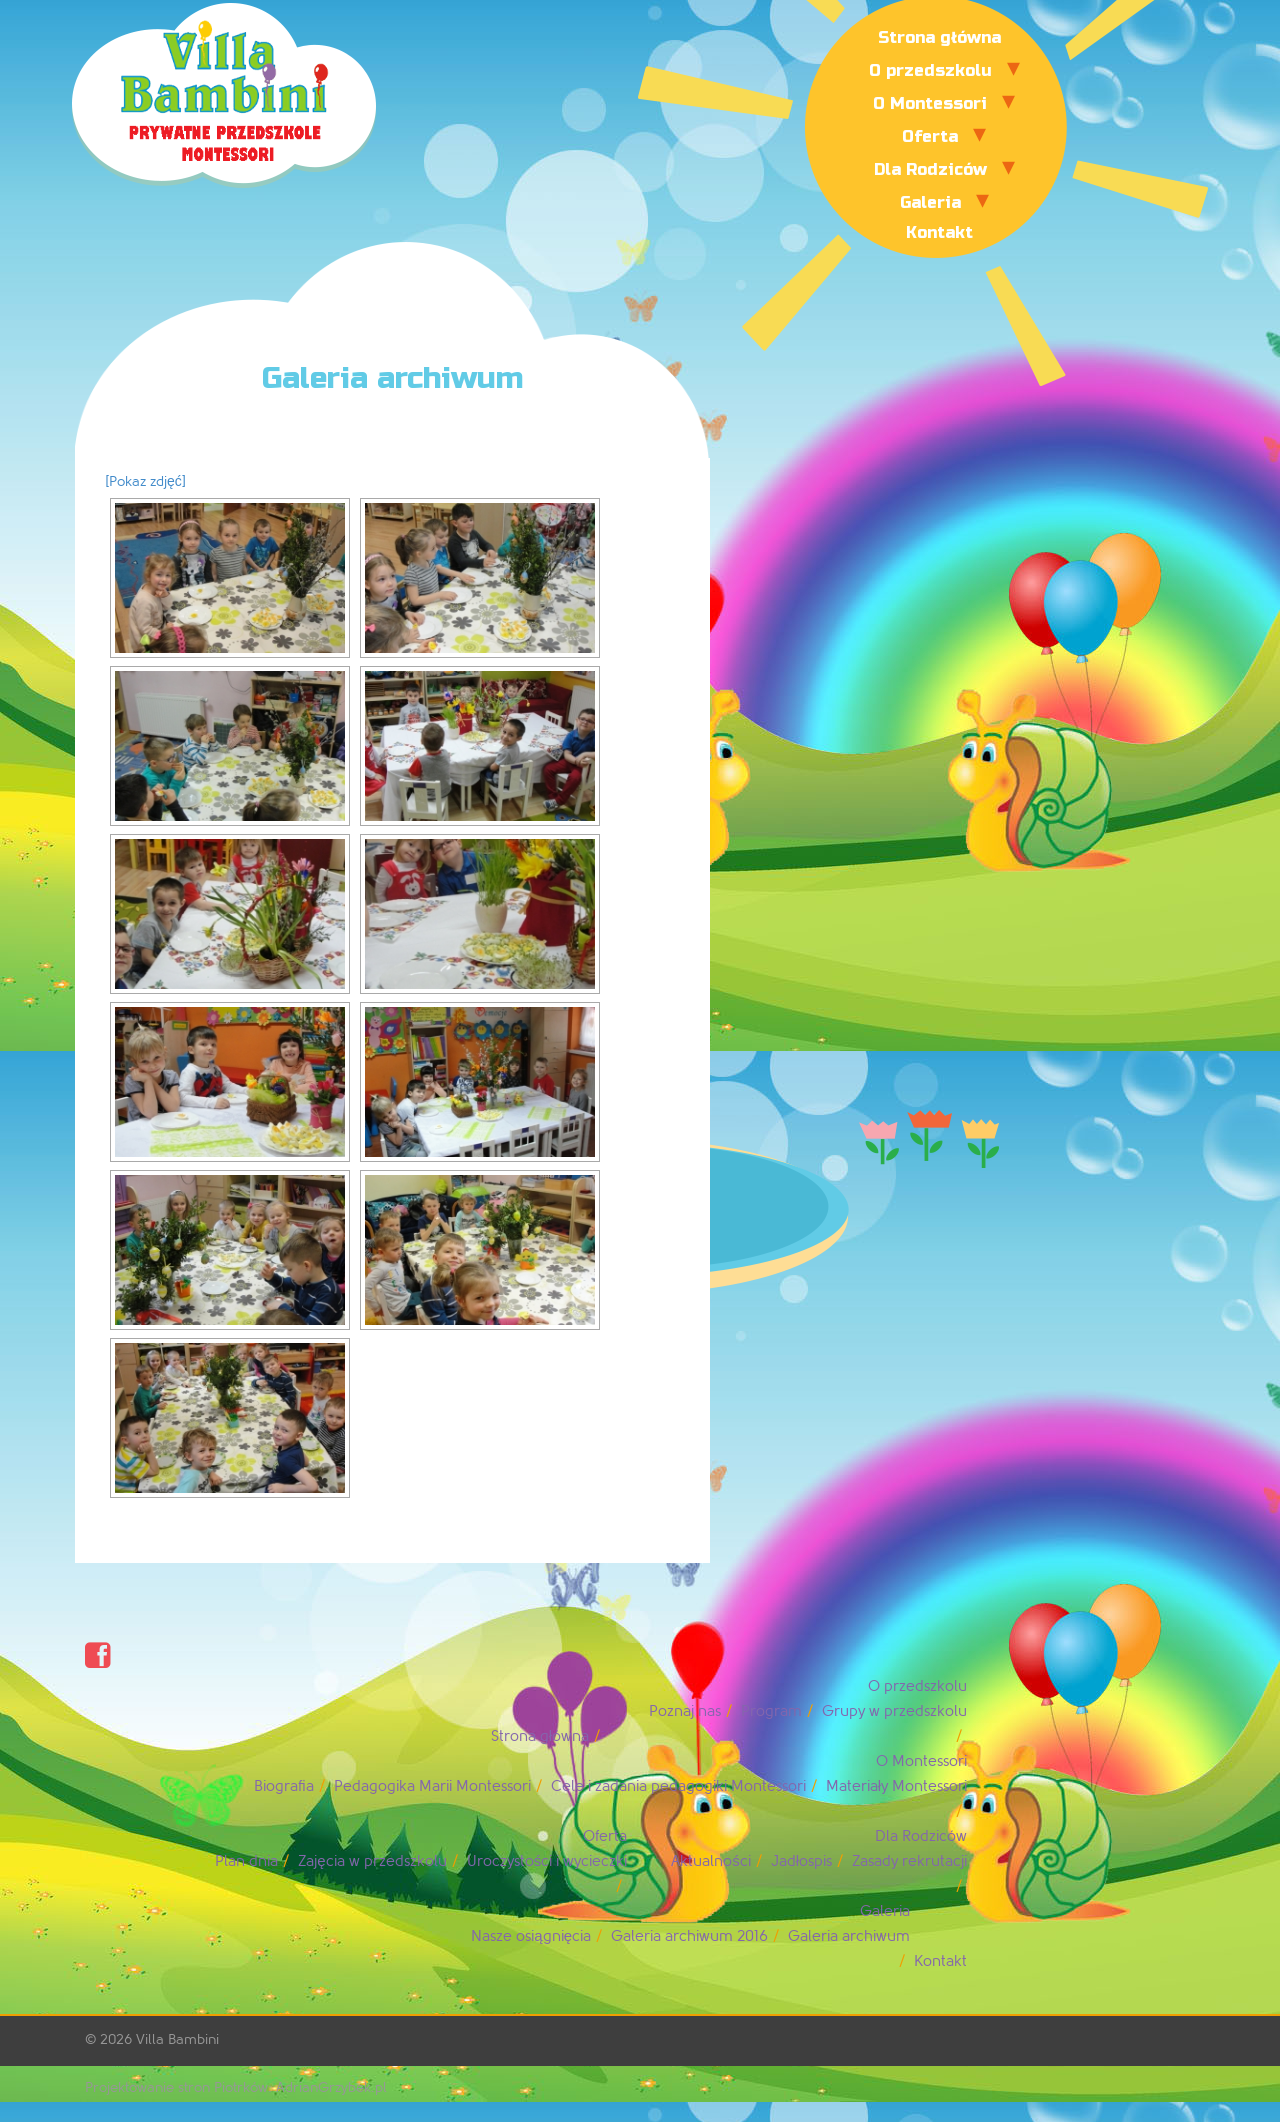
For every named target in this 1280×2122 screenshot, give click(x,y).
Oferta (930, 136)
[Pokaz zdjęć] (145, 481)
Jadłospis (801, 1861)
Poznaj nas (685, 1711)
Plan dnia (246, 1861)
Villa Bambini (177, 2039)
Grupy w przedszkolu (894, 1711)
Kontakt (939, 232)
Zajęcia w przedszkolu (372, 1861)
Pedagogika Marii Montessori (432, 1786)
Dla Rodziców (930, 169)
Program (771, 1711)
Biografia (284, 1786)
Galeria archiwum (849, 1936)
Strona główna (939, 37)
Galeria (930, 202)
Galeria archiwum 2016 (689, 1936)
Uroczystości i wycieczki (547, 1861)
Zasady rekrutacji (909, 1861)
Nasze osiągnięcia (531, 1936)
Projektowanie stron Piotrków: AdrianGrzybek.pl (236, 2087)
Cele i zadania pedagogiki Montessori (678, 1786)
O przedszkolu (930, 70)
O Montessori (930, 103)
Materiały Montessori (896, 1786)
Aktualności (711, 1861)
